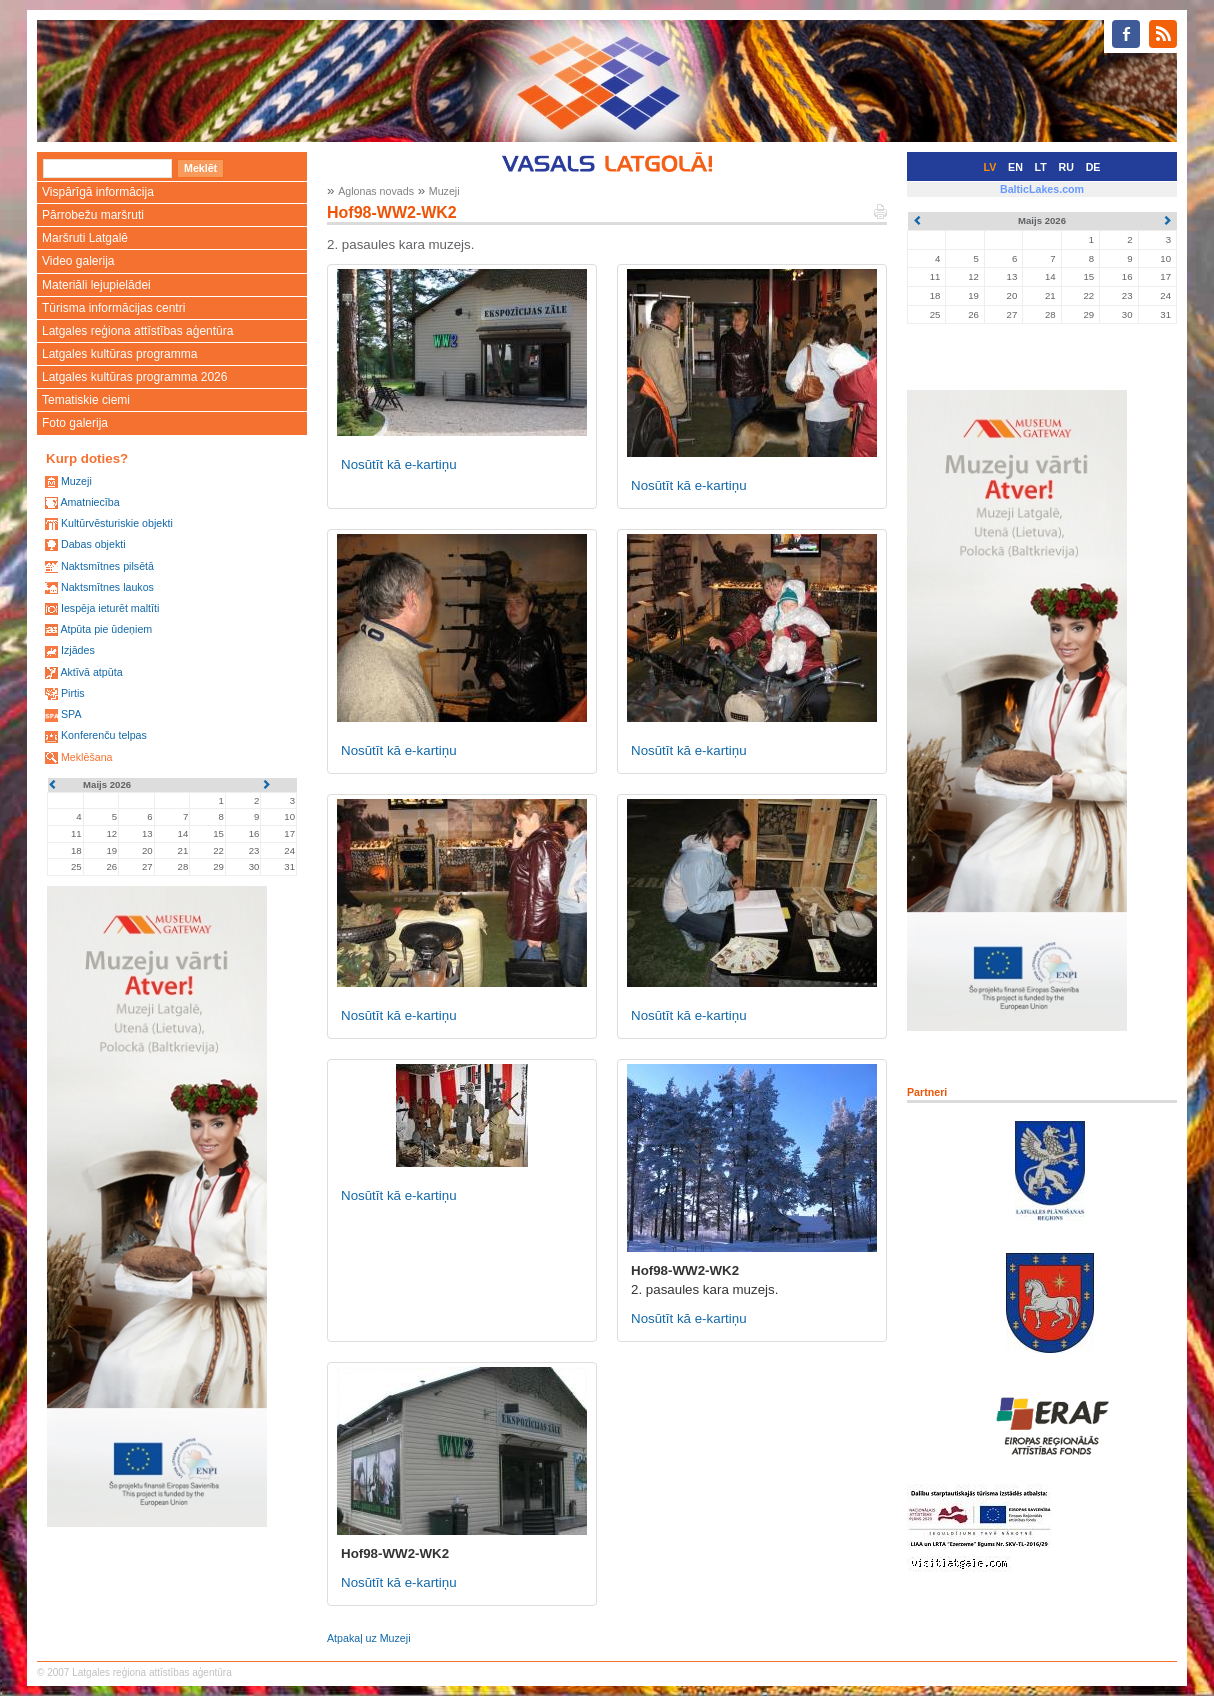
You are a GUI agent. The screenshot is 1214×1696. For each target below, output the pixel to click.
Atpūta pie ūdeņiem (106, 629)
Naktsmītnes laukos (107, 587)
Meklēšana (87, 757)
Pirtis (73, 693)
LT (1041, 167)
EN (1015, 167)
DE (1093, 167)
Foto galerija (75, 423)
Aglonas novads (376, 191)
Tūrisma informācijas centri (113, 308)
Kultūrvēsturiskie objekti (117, 523)
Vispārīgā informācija (98, 192)
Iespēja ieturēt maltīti (110, 608)
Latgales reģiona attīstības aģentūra (137, 331)
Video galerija (78, 261)
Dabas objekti (93, 544)
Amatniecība (89, 502)
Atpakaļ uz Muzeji (369, 1638)
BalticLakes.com (1042, 189)
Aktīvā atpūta (91, 672)
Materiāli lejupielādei (96, 285)
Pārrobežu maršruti (93, 215)
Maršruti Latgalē (85, 238)
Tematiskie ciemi (86, 400)
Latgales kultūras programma (119, 354)
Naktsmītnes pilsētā (107, 566)
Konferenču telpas (104, 735)
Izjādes (78, 650)
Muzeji (76, 481)
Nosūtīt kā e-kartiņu (399, 464)
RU (1066, 167)
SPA (71, 714)
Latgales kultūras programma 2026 (134, 377)
